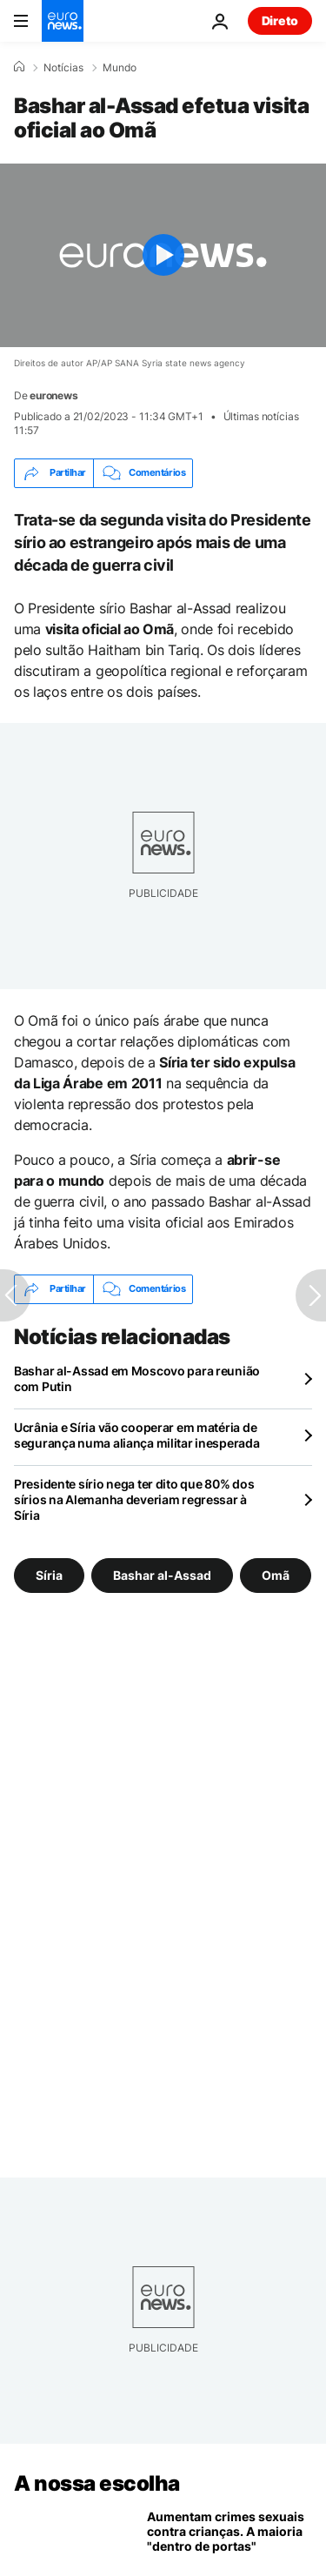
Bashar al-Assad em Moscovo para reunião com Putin (137, 1378)
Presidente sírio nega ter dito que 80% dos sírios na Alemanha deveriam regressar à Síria (134, 1499)
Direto (280, 20)
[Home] (19, 67)
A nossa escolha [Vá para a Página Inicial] (97, 2483)
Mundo (119, 68)
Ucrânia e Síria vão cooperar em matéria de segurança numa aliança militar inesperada (137, 1435)
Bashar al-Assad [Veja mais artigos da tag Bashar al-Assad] (162, 1575)
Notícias (63, 68)
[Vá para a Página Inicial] (62, 21)
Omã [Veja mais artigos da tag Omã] (275, 1575)
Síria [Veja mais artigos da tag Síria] (49, 1575)
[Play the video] (163, 255)
